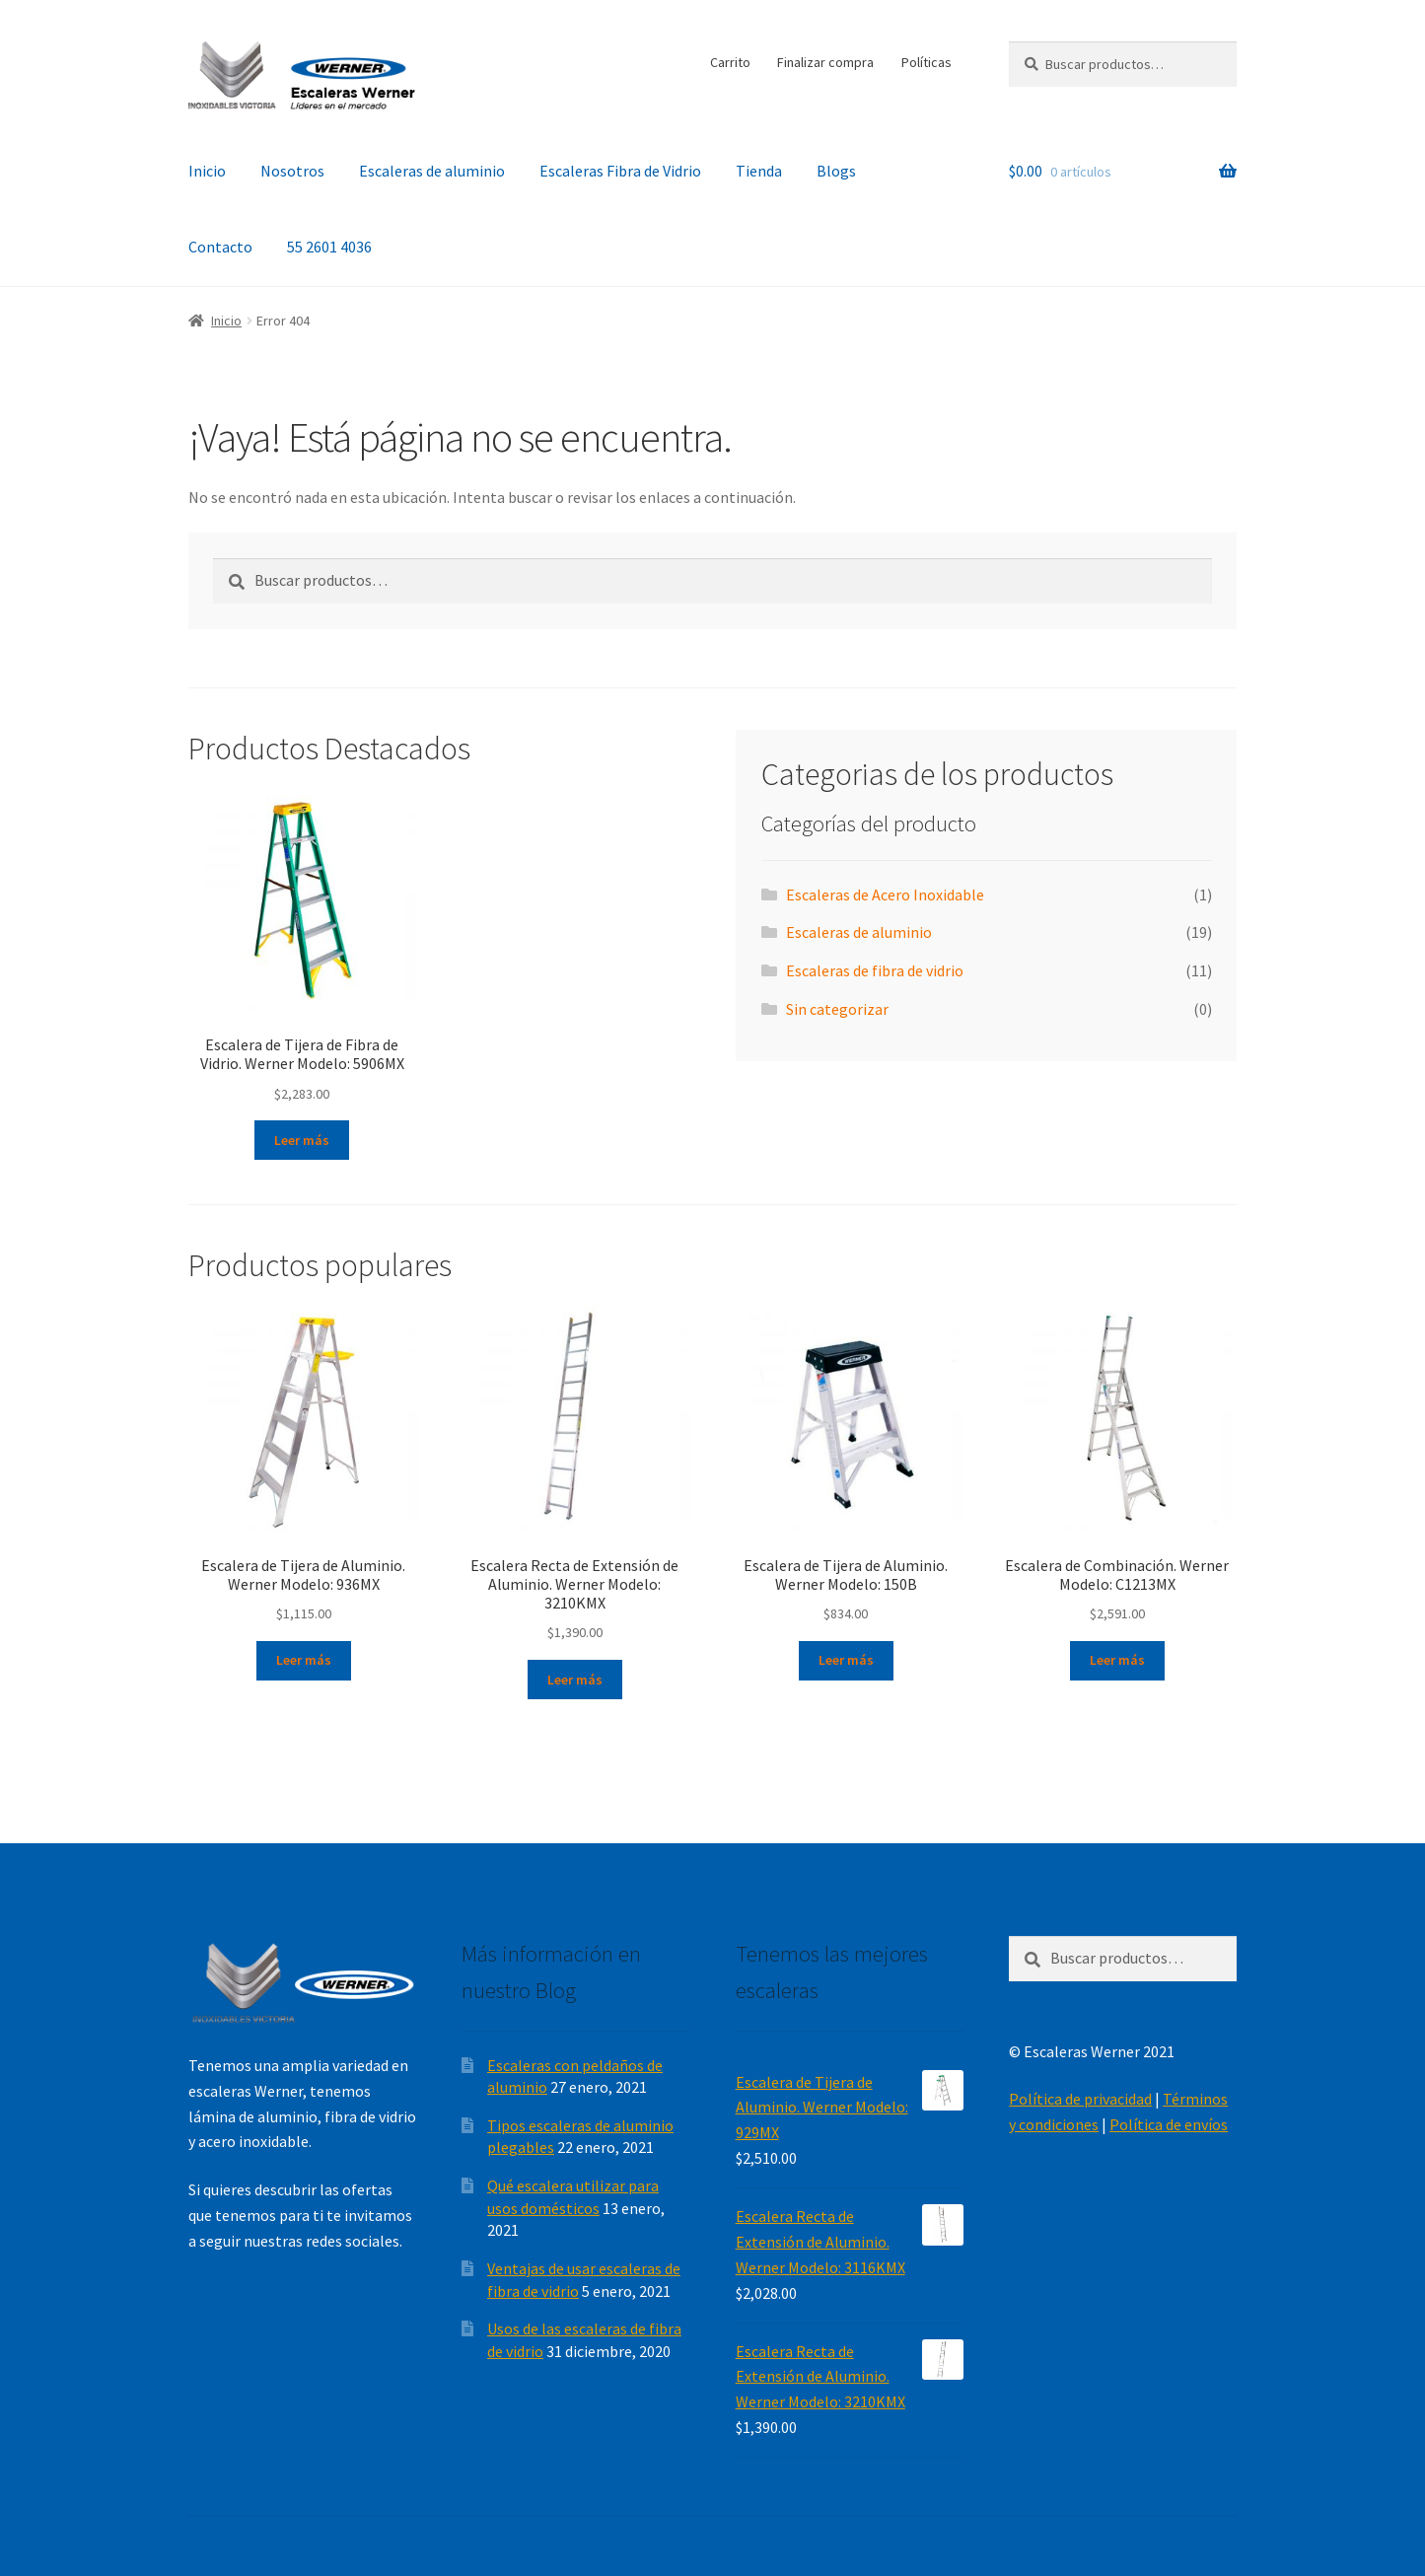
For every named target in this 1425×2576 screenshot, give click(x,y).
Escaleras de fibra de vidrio (874, 970)
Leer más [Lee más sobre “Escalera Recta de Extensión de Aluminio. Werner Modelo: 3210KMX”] (575, 1679)
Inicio (207, 170)
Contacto (220, 246)
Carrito (730, 62)
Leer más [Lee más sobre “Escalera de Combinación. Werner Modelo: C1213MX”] (1117, 1660)
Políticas (926, 62)
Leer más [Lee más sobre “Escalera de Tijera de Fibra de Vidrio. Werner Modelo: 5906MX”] (301, 1140)
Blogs (836, 170)
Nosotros (292, 170)
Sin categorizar (837, 1009)
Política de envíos (1168, 2124)
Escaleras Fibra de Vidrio (620, 170)
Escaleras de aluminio (432, 170)
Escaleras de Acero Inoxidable (885, 894)
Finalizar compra (825, 62)
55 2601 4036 (329, 246)
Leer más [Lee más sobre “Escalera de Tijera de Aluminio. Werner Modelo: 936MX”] (303, 1660)
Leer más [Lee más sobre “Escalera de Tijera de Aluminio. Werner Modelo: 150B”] (846, 1660)
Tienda (759, 170)
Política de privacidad (1080, 2099)
